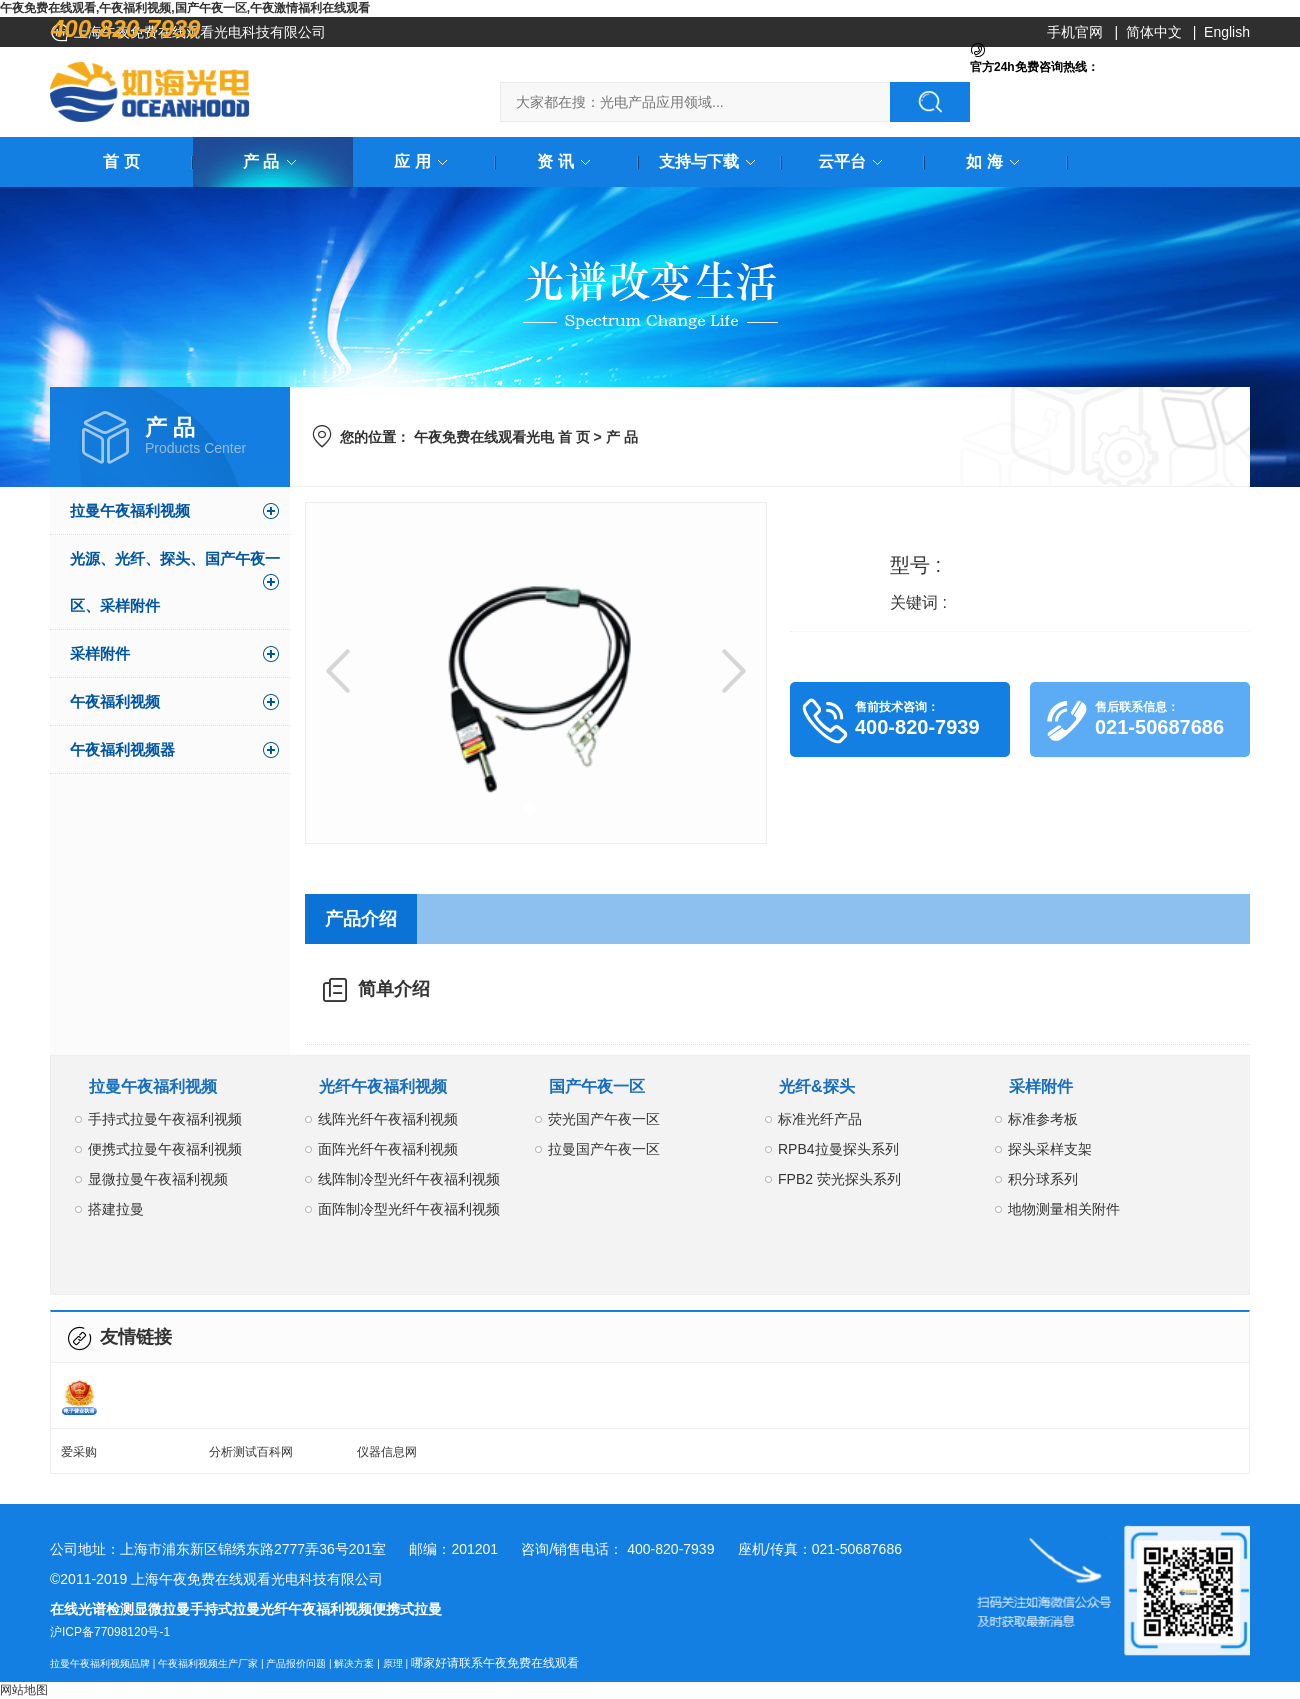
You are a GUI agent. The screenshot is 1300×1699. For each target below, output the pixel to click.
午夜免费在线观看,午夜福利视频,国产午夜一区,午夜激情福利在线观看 (185, 8)
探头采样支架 (1050, 1149)
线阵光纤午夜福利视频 (388, 1119)
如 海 (996, 161)
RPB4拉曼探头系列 (838, 1149)
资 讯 (567, 161)
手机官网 (1075, 32)
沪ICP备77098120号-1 (110, 1632)
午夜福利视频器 (122, 749)
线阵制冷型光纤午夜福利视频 (409, 1179)
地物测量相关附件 (1064, 1209)
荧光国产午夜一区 (604, 1119)
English (1227, 32)
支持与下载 (711, 161)
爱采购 (79, 1452)
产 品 (273, 161)
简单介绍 (394, 989)
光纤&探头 (817, 1086)
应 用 (424, 161)
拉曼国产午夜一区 (604, 1149)
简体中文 (1154, 32)
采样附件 (100, 653)
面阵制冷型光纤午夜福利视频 (409, 1209)
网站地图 (24, 1690)
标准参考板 (1043, 1119)
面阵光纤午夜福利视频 (388, 1149)
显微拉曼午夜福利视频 (158, 1179)
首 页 (121, 161)
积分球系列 (1043, 1179)
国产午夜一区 (597, 1086)
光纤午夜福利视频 (383, 1086)
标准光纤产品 (820, 1119)
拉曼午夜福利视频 (130, 510)
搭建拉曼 (116, 1209)
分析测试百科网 (251, 1452)
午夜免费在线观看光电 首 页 (502, 437)
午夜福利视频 (115, 701)
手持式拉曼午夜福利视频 (165, 1119)
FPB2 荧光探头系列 (839, 1179)
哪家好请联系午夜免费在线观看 (495, 1663)
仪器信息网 (387, 1452)
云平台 (854, 161)
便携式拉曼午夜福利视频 (165, 1149)
